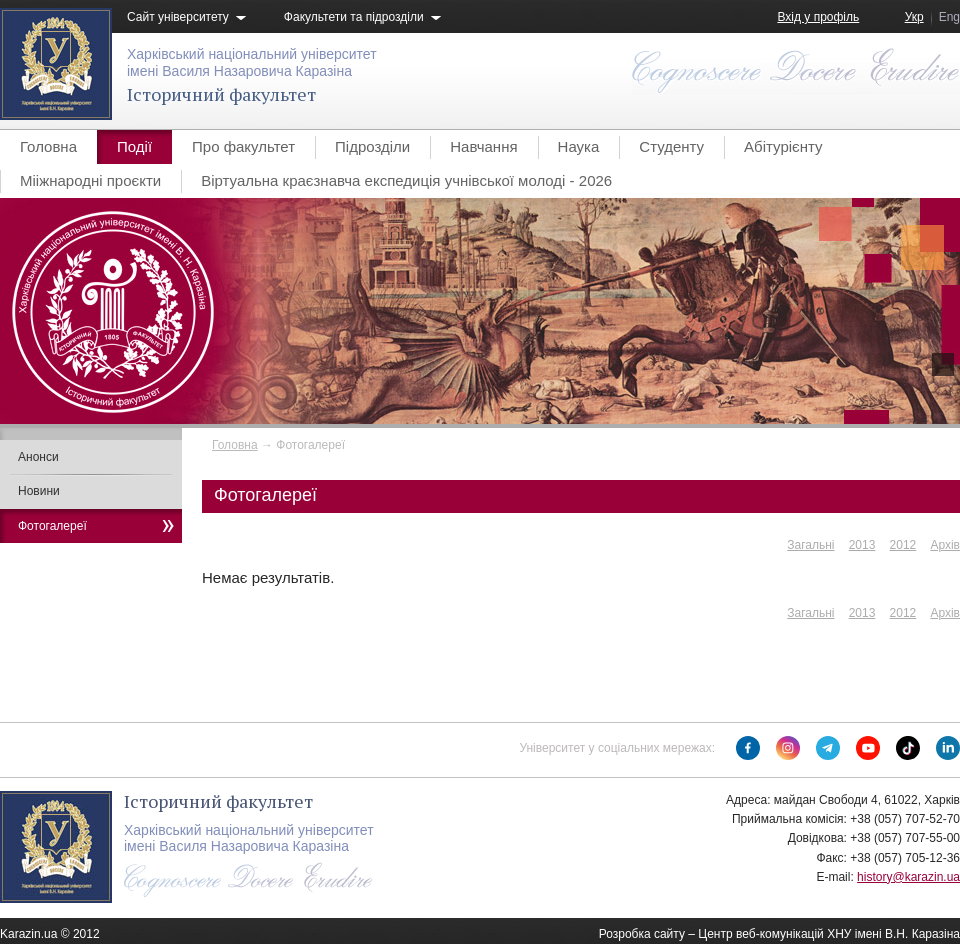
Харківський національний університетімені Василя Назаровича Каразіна (252, 62)
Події (134, 146)
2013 (862, 545)
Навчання (483, 146)
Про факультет (243, 146)
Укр (914, 17)
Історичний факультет (221, 94)
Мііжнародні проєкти (90, 180)
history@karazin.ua (908, 877)
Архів (945, 545)
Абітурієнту (783, 146)
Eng (949, 17)
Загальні (810, 545)
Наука (579, 146)
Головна (48, 146)
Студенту (671, 146)
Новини (39, 491)
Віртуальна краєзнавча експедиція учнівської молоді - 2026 (406, 180)
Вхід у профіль (818, 17)
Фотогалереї (52, 526)
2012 (903, 545)
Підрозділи (372, 146)
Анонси (38, 457)
